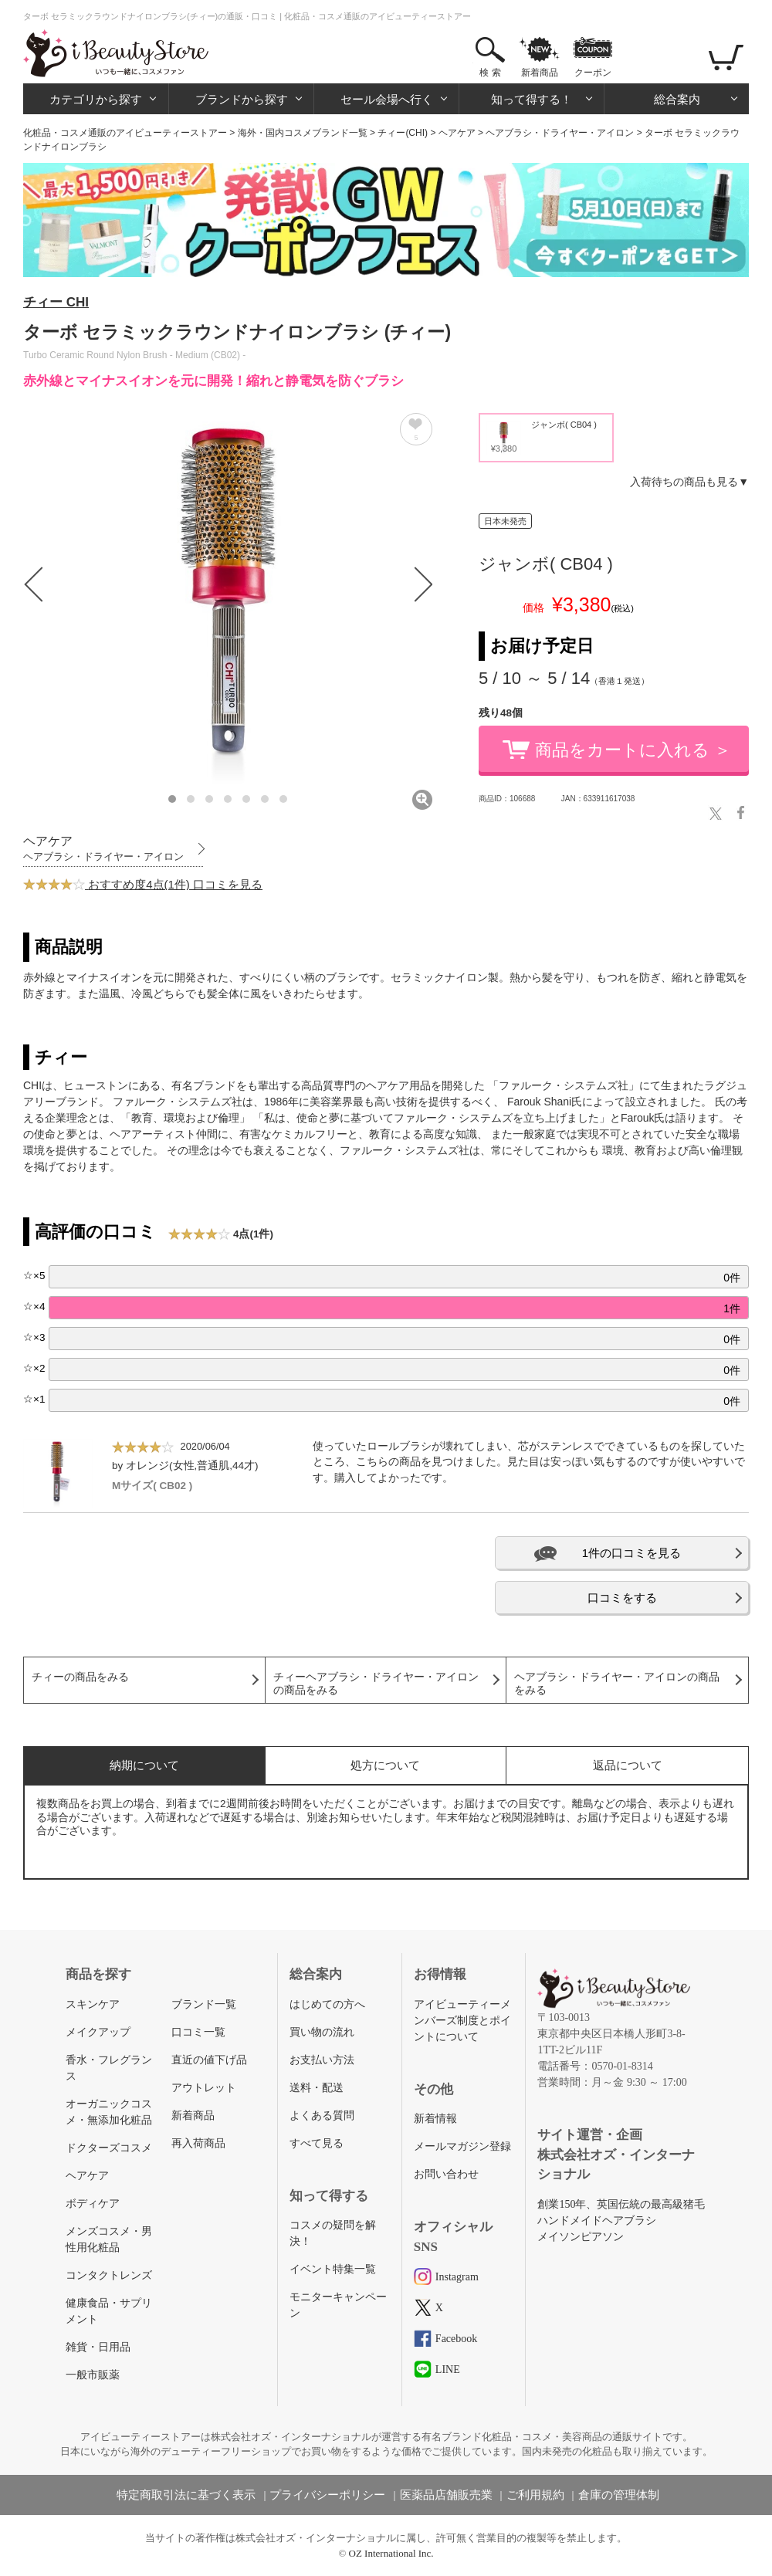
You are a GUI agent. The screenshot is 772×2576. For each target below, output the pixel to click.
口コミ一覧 (198, 2032)
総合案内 (677, 99)
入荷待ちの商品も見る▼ (689, 482)
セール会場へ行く (386, 99)
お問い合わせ (446, 2174)
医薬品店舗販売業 (446, 2495)
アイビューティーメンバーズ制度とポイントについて (462, 2021)
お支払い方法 (322, 2060)
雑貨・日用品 (98, 2347)
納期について (144, 1765)
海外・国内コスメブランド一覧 (302, 132)
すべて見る (317, 2143)
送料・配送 (317, 2088)
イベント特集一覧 (333, 2269)
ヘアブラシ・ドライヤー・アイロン (560, 132)
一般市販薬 (93, 2375)
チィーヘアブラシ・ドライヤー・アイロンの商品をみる (376, 1683)
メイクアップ (98, 2032)
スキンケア (93, 2004)
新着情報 (435, 2118)
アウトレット (203, 2088)
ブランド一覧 (203, 2004)
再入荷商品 (198, 2143)
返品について (627, 1765)
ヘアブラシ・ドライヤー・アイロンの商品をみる (617, 1683)
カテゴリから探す (95, 99)
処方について (385, 1765)
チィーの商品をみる (80, 1677)
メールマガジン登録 (462, 2146)
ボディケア (93, 2203)
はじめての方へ (327, 2004)
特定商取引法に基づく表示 (186, 2495)
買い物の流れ (322, 2032)
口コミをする (622, 1597)
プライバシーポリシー (327, 2495)
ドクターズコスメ (109, 2148)
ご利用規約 (535, 2495)
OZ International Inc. (391, 2553)
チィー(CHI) (403, 132)
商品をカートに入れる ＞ (633, 750)
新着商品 (539, 72)
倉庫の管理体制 (618, 2495)
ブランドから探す (241, 99)
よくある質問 (322, 2115)
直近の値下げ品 (209, 2060)
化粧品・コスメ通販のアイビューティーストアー (125, 132)
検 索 (489, 72)
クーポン (592, 72)
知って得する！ (531, 99)
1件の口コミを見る (631, 1552)
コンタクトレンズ (109, 2275)
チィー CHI (56, 302)
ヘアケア (457, 132)
